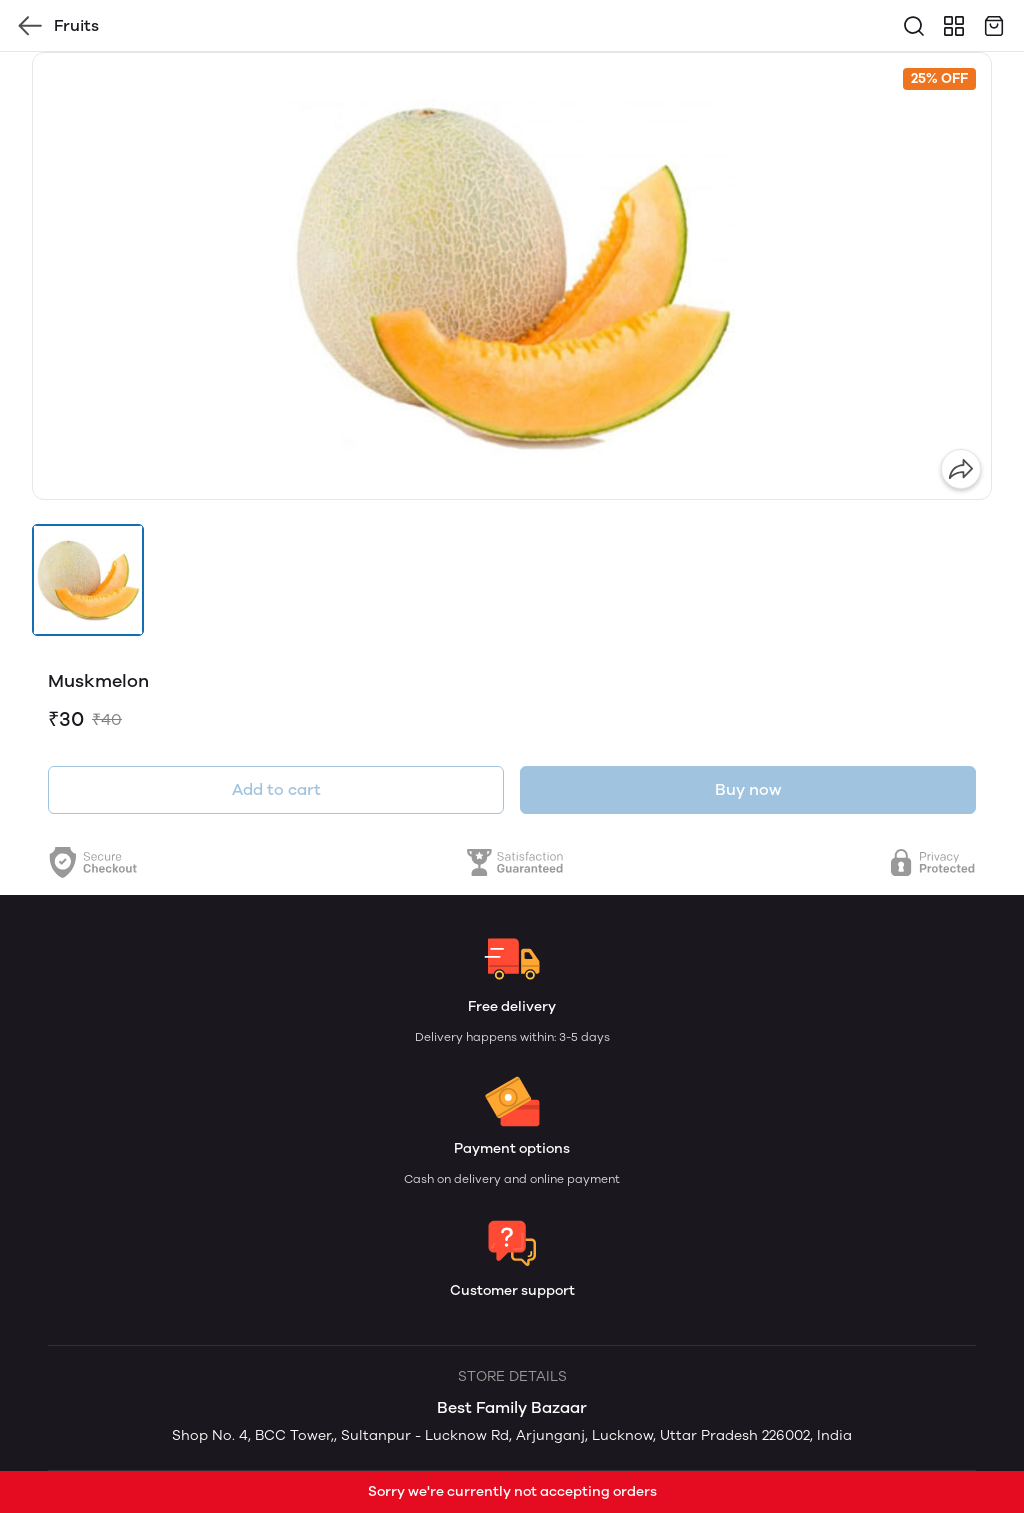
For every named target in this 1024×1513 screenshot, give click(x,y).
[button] (88, 580)
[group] (512, 276)
